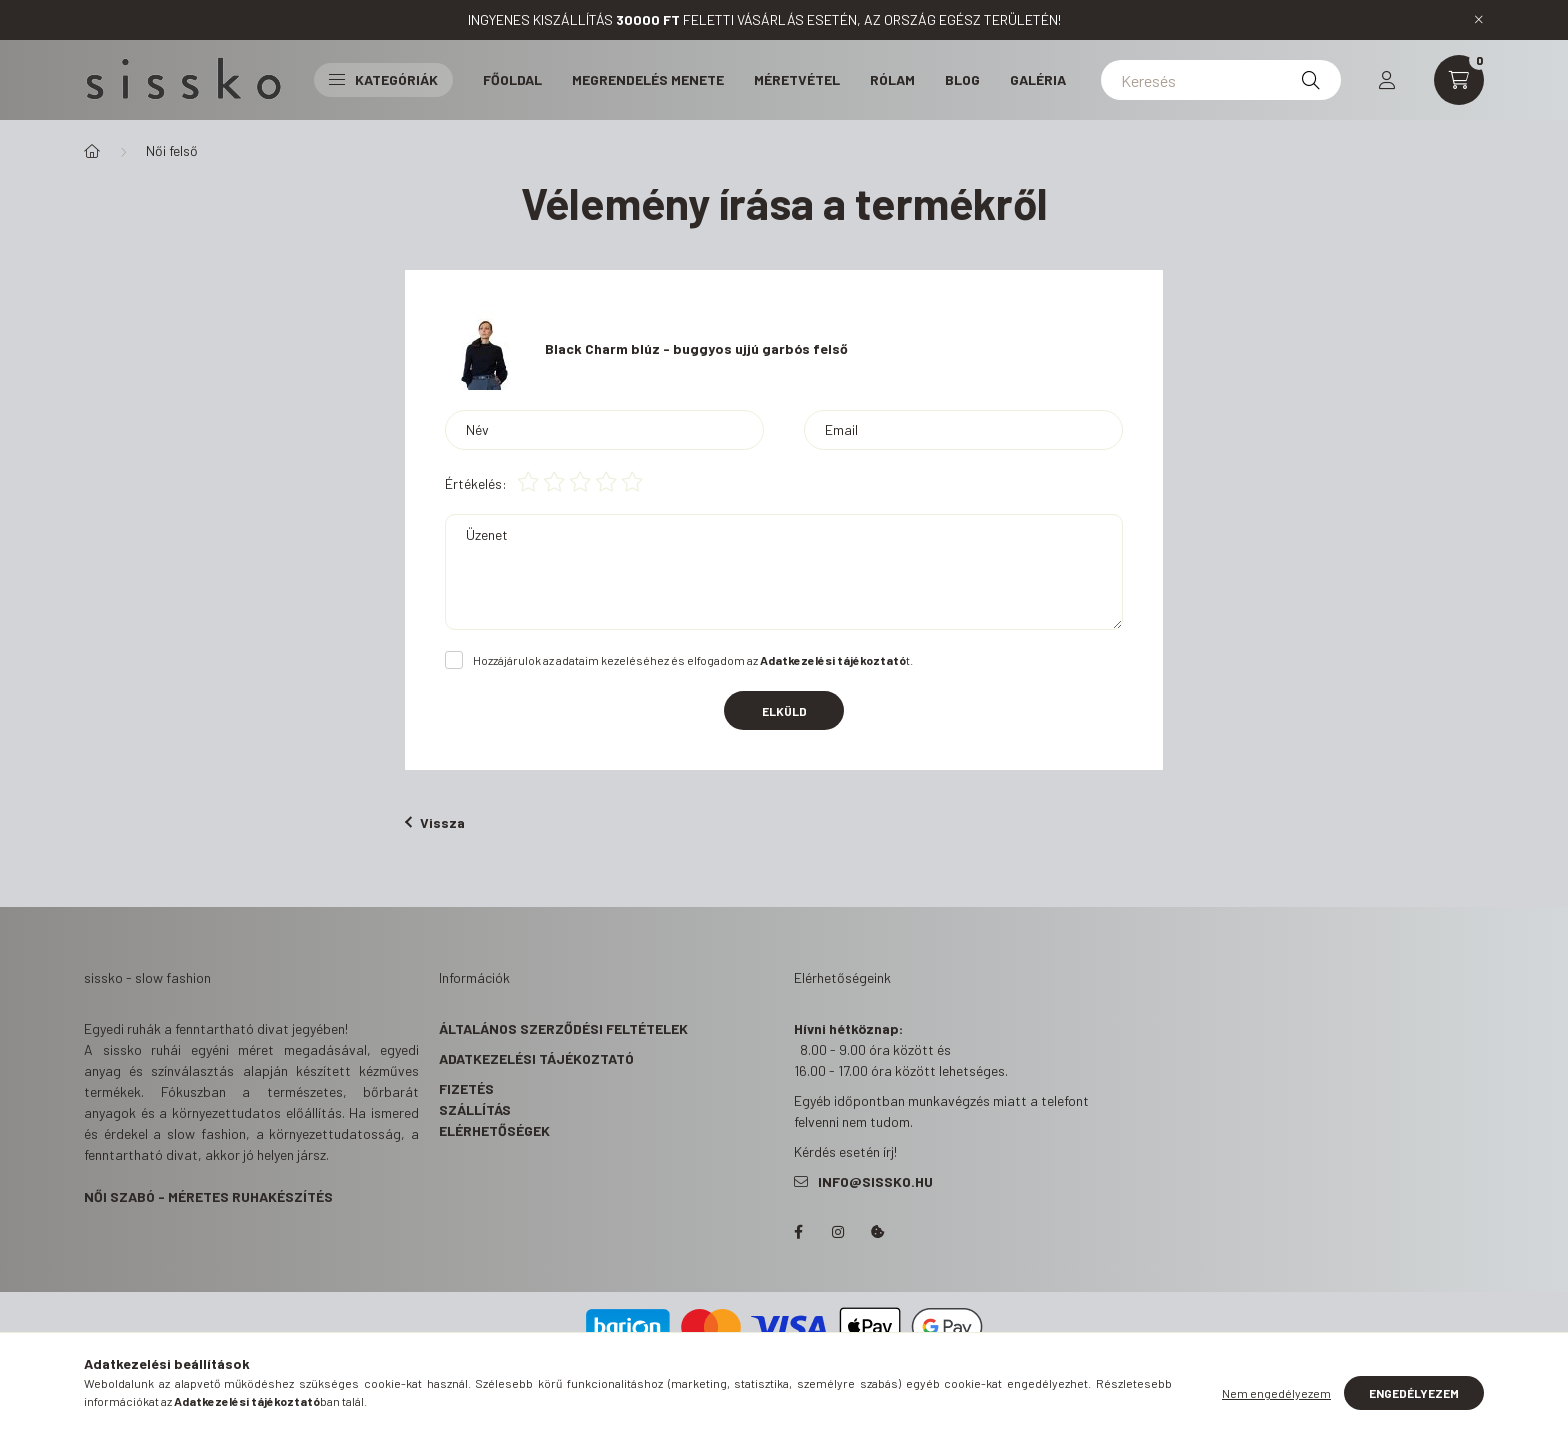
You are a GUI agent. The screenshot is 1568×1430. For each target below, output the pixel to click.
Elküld (784, 711)
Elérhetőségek (494, 1130)
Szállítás (475, 1109)
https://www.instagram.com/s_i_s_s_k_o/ (838, 1232)
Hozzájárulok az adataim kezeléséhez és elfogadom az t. (693, 660)
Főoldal (512, 79)
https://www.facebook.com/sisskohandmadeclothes (798, 1232)
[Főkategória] (92, 151)
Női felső (172, 150)
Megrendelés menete (648, 79)
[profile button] (1387, 80)
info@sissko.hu (875, 1181)
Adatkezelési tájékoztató (536, 1058)
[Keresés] (1221, 80)
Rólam (892, 79)
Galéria (1038, 79)
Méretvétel (797, 79)
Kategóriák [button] (383, 79)
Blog (962, 79)
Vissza (435, 822)
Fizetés (466, 1088)
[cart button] (1459, 80)
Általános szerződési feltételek (563, 1028)
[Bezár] (1479, 20)
